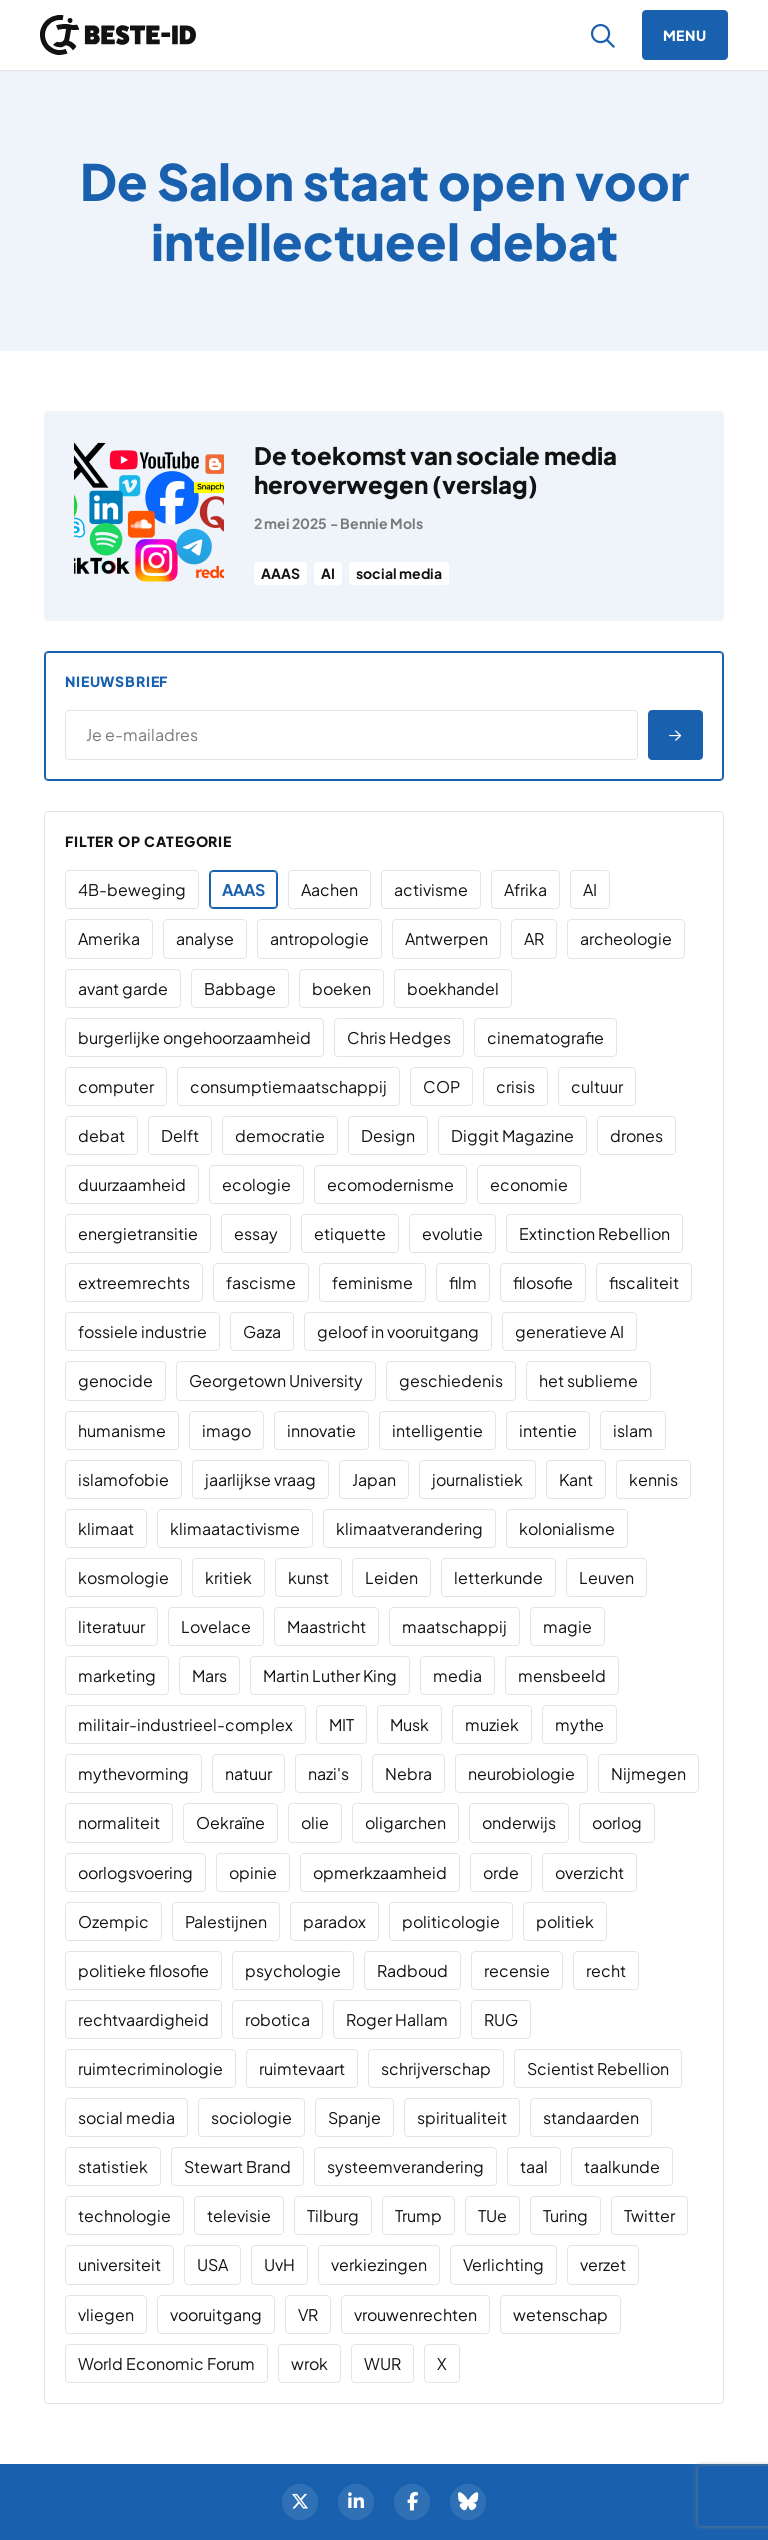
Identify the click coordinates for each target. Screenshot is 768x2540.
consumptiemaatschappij (288, 1086)
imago (226, 1430)
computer (116, 1086)
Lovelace (216, 1626)
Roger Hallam (397, 2019)
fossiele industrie (142, 1331)
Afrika (525, 889)
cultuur (597, 1086)
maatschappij (454, 1626)
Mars (209, 1675)
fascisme (261, 1282)
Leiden (391, 1577)
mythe (579, 1724)
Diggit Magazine (512, 1135)
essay (256, 1233)
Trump (418, 2215)
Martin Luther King (330, 1675)
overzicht (589, 1872)
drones (636, 1135)
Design (388, 1135)
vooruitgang (216, 2314)
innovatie (321, 1430)
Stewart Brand (237, 2166)
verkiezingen (379, 2264)
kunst (308, 1577)
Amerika (109, 938)
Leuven (606, 1577)
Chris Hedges (399, 1037)
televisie (239, 2215)
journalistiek (477, 1479)
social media (399, 573)
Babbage (240, 988)
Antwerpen (446, 938)
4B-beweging (132, 889)
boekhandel (453, 988)
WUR (382, 2363)
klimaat (106, 1528)
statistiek (113, 2166)
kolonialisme (567, 1528)
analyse (205, 938)
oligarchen (405, 1822)
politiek (565, 1921)
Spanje (354, 2117)
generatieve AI (569, 1331)
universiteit (119, 2264)
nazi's (328, 1773)
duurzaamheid (132, 1184)
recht (606, 1970)
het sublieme (588, 1380)
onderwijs (519, 1822)
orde (501, 1872)
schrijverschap (436, 2068)
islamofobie (123, 1479)
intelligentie (437, 1430)
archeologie (626, 938)
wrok (309, 2363)
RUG (501, 2019)
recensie (517, 1970)
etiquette (350, 1233)
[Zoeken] (603, 35)
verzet (603, 2264)
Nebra (408, 1773)
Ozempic (113, 1921)
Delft (180, 1135)
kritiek (228, 1577)
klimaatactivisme (235, 1528)
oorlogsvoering (135, 1872)
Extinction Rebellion (594, 1233)
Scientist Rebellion (598, 2068)
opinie (253, 1872)
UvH (279, 2264)
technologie (124, 2215)
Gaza (262, 1331)
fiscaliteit (644, 1282)
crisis (515, 1086)
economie (529, 1184)
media (457, 1675)
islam (633, 1430)
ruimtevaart (302, 2068)
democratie (280, 1135)
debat (101, 1135)
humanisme (122, 1430)
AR (534, 938)
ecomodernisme (390, 1184)
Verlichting (503, 2264)
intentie (548, 1430)
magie (567, 1626)
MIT (341, 1724)
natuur (248, 1773)
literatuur (111, 1626)
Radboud (412, 1970)
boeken (341, 988)
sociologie (251, 2117)
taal (534, 2166)
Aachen (329, 889)
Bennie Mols (381, 523)
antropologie (319, 938)
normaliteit (119, 1822)
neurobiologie (521, 1773)
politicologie (451, 1921)
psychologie (293, 1970)
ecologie (256, 1184)
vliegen (106, 2314)
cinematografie (545, 1037)
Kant (576, 1479)
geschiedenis (451, 1380)
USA (212, 2264)
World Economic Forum (166, 2363)
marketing (117, 1675)
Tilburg (333, 2215)
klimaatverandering (409, 1528)
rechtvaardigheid (143, 2019)
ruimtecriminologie (150, 2068)
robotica (277, 2019)
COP (441, 1086)
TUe (492, 2215)
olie (315, 1822)
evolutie (452, 1233)
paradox (334, 1921)
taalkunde (622, 2166)
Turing (565, 2215)
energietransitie (138, 1233)
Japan (374, 1479)
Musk (409, 1724)
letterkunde (498, 1577)
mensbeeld (562, 1675)
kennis (653, 1479)
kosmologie (123, 1577)
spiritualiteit (462, 2117)
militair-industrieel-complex (185, 1724)
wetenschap (560, 2314)
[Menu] (685, 35)
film (463, 1282)
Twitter (649, 2215)
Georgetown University (276, 1380)
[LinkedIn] (356, 2502)
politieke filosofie (143, 1970)
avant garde (123, 988)
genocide (115, 1380)
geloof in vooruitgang (398, 1331)
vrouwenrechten (415, 2314)
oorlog (617, 1822)
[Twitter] (300, 2502)
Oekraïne (230, 1822)
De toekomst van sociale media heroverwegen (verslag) (435, 469)
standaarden (591, 2117)
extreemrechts (134, 1282)
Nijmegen (648, 1773)
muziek (492, 1724)
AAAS (280, 573)
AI (328, 573)
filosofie (543, 1282)
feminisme (372, 1282)
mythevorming (133, 1773)
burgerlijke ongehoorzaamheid (194, 1037)
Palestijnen (226, 1921)
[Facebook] (412, 2502)
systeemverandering (405, 2166)
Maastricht (326, 1626)
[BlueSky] (468, 2502)
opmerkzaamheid (380, 1872)
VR (308, 2314)
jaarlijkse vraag (260, 1479)
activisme (431, 889)
